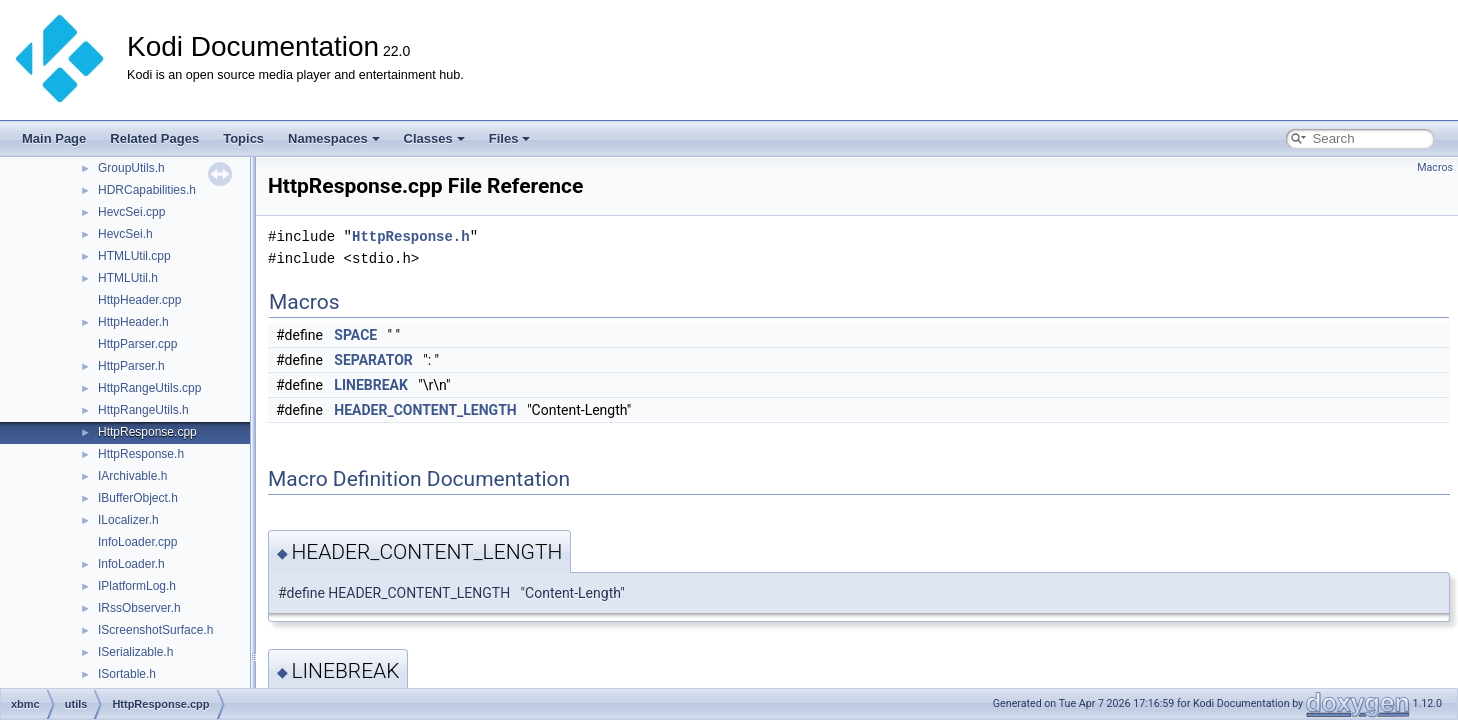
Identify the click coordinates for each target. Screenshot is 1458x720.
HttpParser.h (131, 366)
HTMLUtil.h (128, 278)
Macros (1435, 167)
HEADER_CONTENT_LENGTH (425, 410)
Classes (434, 138)
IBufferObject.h (138, 498)
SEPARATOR (373, 360)
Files (510, 138)
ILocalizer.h (128, 520)
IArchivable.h (132, 476)
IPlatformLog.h (137, 586)
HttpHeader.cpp (139, 300)
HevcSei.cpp (131, 212)
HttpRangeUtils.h (143, 410)
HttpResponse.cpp (147, 432)
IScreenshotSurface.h (155, 630)
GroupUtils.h (131, 168)
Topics (243, 138)
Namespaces (334, 138)
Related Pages (154, 138)
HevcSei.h (125, 234)
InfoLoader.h (131, 564)
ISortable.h (127, 674)
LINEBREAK (371, 385)
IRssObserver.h (139, 608)
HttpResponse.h (141, 454)
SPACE (355, 335)
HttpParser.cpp (137, 344)
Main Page (54, 138)
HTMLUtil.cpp (134, 256)
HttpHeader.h (133, 322)
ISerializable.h (135, 652)
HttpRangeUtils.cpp (149, 388)
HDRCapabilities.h (147, 190)
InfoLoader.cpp (137, 542)
